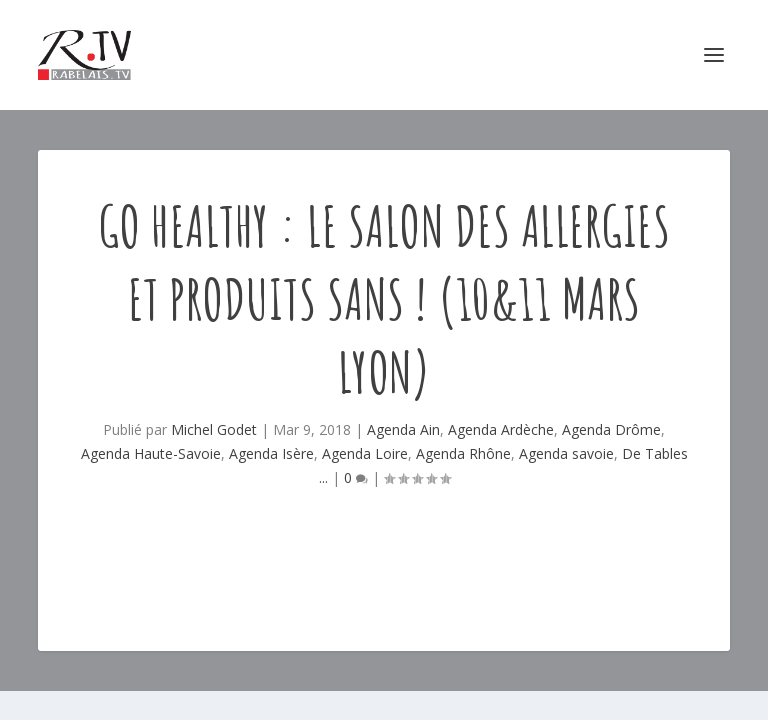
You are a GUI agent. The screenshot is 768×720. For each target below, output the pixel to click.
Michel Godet (214, 429)
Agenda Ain (403, 429)
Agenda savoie (566, 453)
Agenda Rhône (463, 453)
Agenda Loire (365, 453)
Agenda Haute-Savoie (151, 453)
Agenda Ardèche (501, 429)
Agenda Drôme (611, 429)
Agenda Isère (271, 453)
